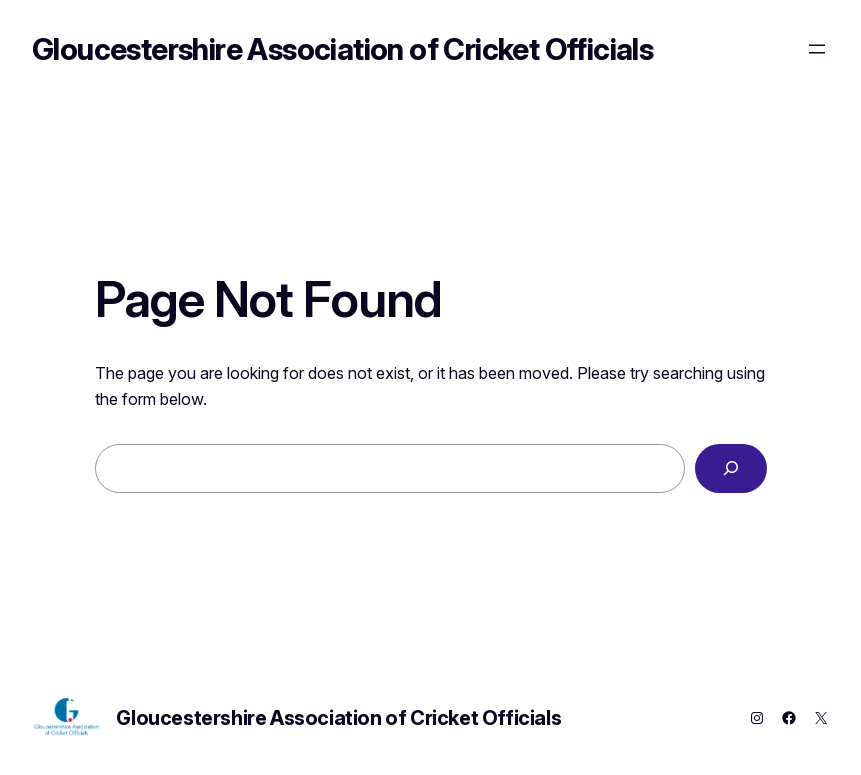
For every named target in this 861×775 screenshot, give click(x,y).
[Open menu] (817, 49)
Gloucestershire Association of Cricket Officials (342, 49)
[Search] (730, 469)
